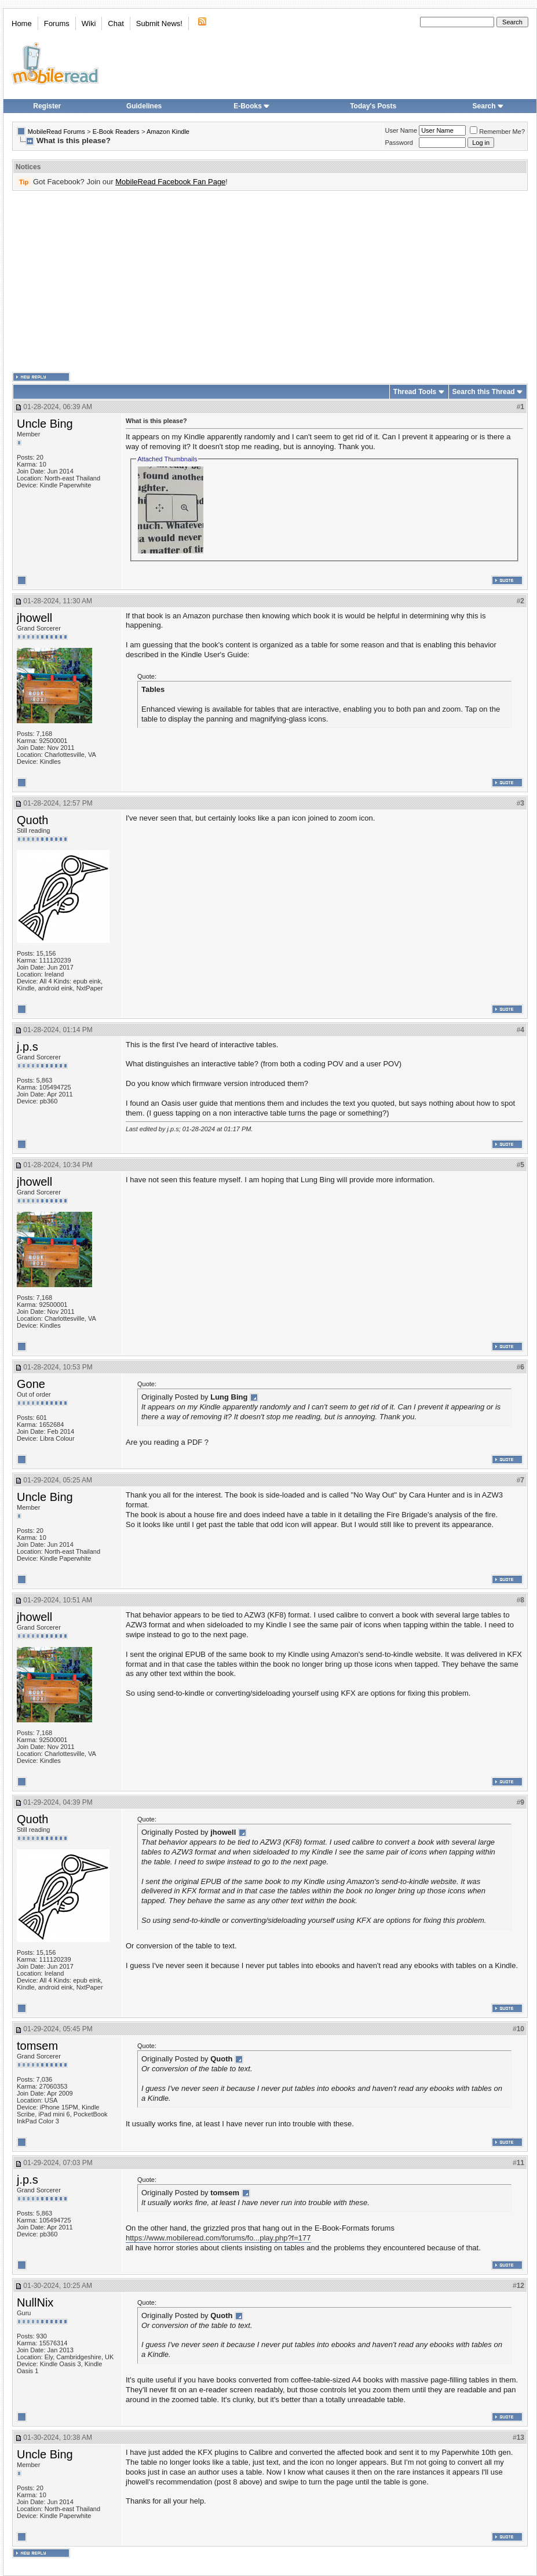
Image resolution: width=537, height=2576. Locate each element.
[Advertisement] (200, 282)
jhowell (34, 617)
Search (488, 106)
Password (399, 142)
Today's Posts (373, 106)
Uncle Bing (45, 423)
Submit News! (159, 23)
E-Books (251, 106)
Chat (115, 23)
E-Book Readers (116, 131)
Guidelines (144, 106)
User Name (401, 130)
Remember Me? (497, 131)
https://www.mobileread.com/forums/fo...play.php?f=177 (218, 2237)
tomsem (37, 2045)
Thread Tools (414, 392)
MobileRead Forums (56, 131)
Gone (31, 1384)
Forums (57, 23)
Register (47, 106)
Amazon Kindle (168, 131)
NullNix (35, 2302)
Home (22, 23)
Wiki (89, 23)
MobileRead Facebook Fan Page (170, 181)
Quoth (32, 820)
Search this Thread (483, 392)
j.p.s (27, 1046)
